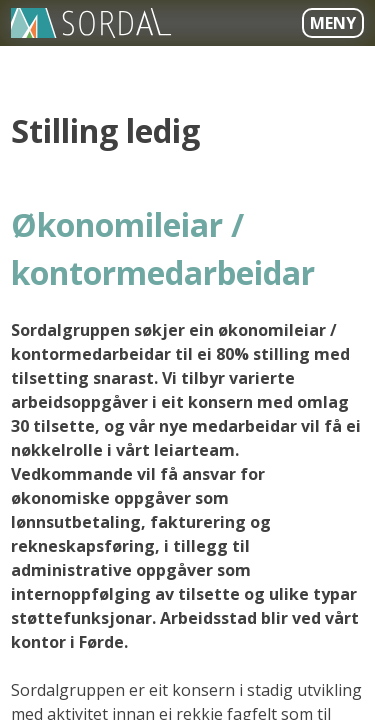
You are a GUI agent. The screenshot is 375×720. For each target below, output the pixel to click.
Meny (333, 23)
